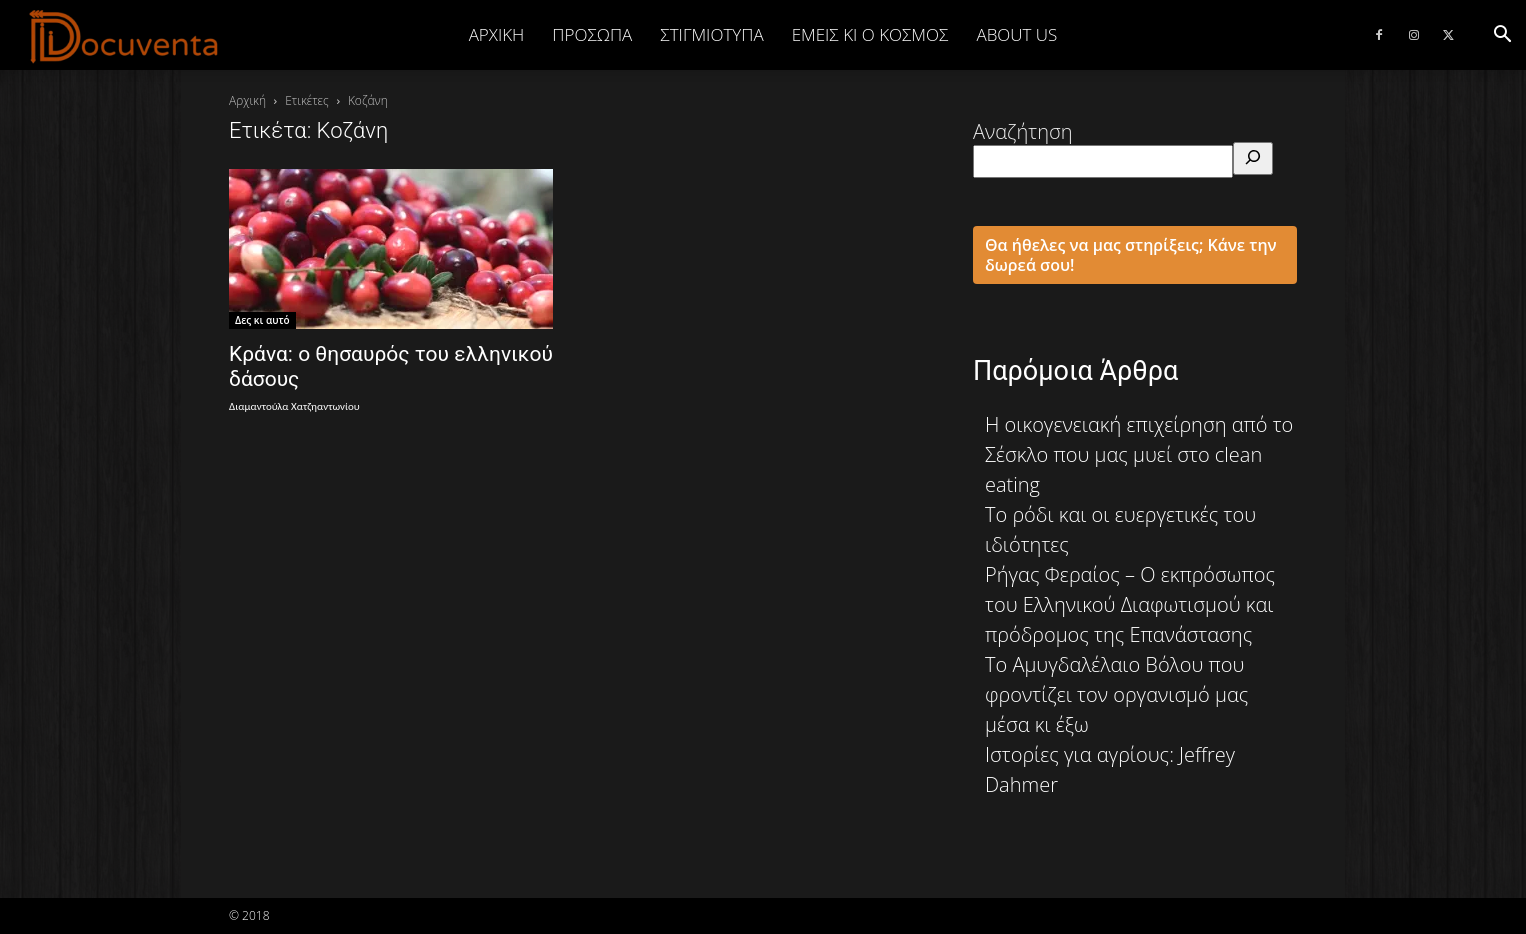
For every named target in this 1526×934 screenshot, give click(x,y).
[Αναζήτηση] (1253, 158)
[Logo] (124, 36)
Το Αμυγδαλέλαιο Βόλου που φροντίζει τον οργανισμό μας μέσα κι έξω (1116, 694)
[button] (1502, 34)
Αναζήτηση (1023, 131)
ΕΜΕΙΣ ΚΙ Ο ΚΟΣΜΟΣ (870, 34)
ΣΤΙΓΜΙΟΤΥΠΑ (711, 34)
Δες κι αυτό (262, 320)
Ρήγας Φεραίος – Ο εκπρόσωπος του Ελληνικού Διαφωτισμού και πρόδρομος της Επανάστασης (1130, 604)
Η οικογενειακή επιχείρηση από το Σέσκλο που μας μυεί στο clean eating (1139, 454)
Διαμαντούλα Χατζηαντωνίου (294, 406)
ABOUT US (1016, 34)
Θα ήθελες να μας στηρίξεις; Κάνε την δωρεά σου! (1131, 255)
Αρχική (497, 34)
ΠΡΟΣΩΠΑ (592, 34)
